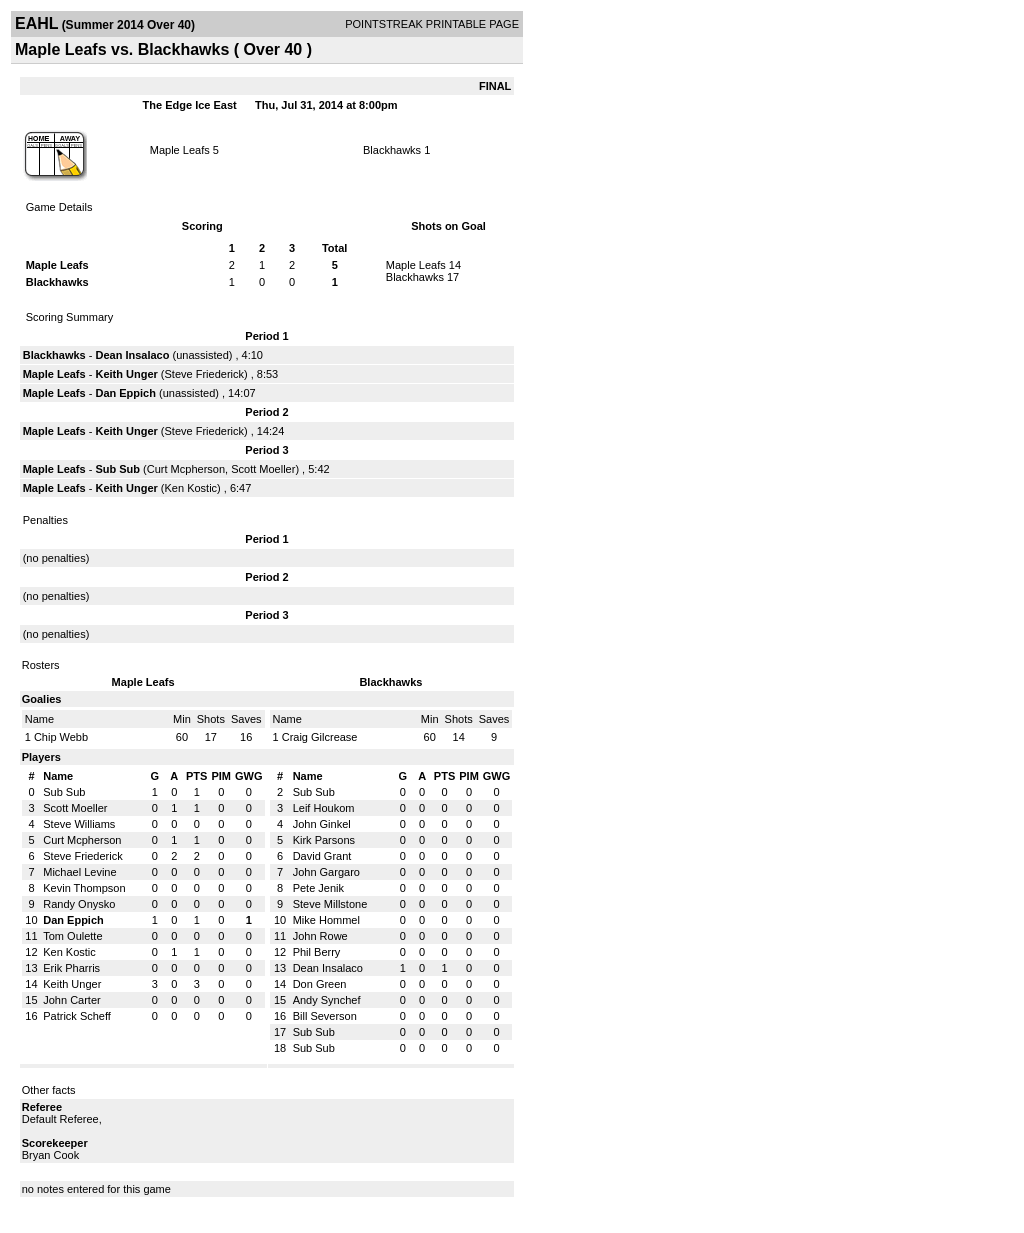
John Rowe (320, 936)
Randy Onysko (79, 904)
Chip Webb (61, 737)
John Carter (71, 1000)
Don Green (320, 984)
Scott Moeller (263, 469)
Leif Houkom (324, 808)
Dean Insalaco (132, 355)
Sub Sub (117, 469)
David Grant (322, 856)
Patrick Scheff (77, 1016)
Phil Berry (317, 952)
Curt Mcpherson (186, 469)
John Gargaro (326, 872)
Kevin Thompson (84, 888)
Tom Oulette (72, 936)
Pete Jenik (318, 888)
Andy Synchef (327, 1000)
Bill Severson (325, 1016)
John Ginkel (322, 824)
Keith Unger (126, 374)
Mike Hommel (326, 920)
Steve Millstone (330, 904)
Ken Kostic (191, 488)
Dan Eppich (125, 393)
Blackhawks (392, 150)
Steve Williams (79, 824)
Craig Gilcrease (320, 737)
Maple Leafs (180, 150)
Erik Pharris (71, 968)
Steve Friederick (204, 374)
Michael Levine (79, 872)
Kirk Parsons (324, 840)
